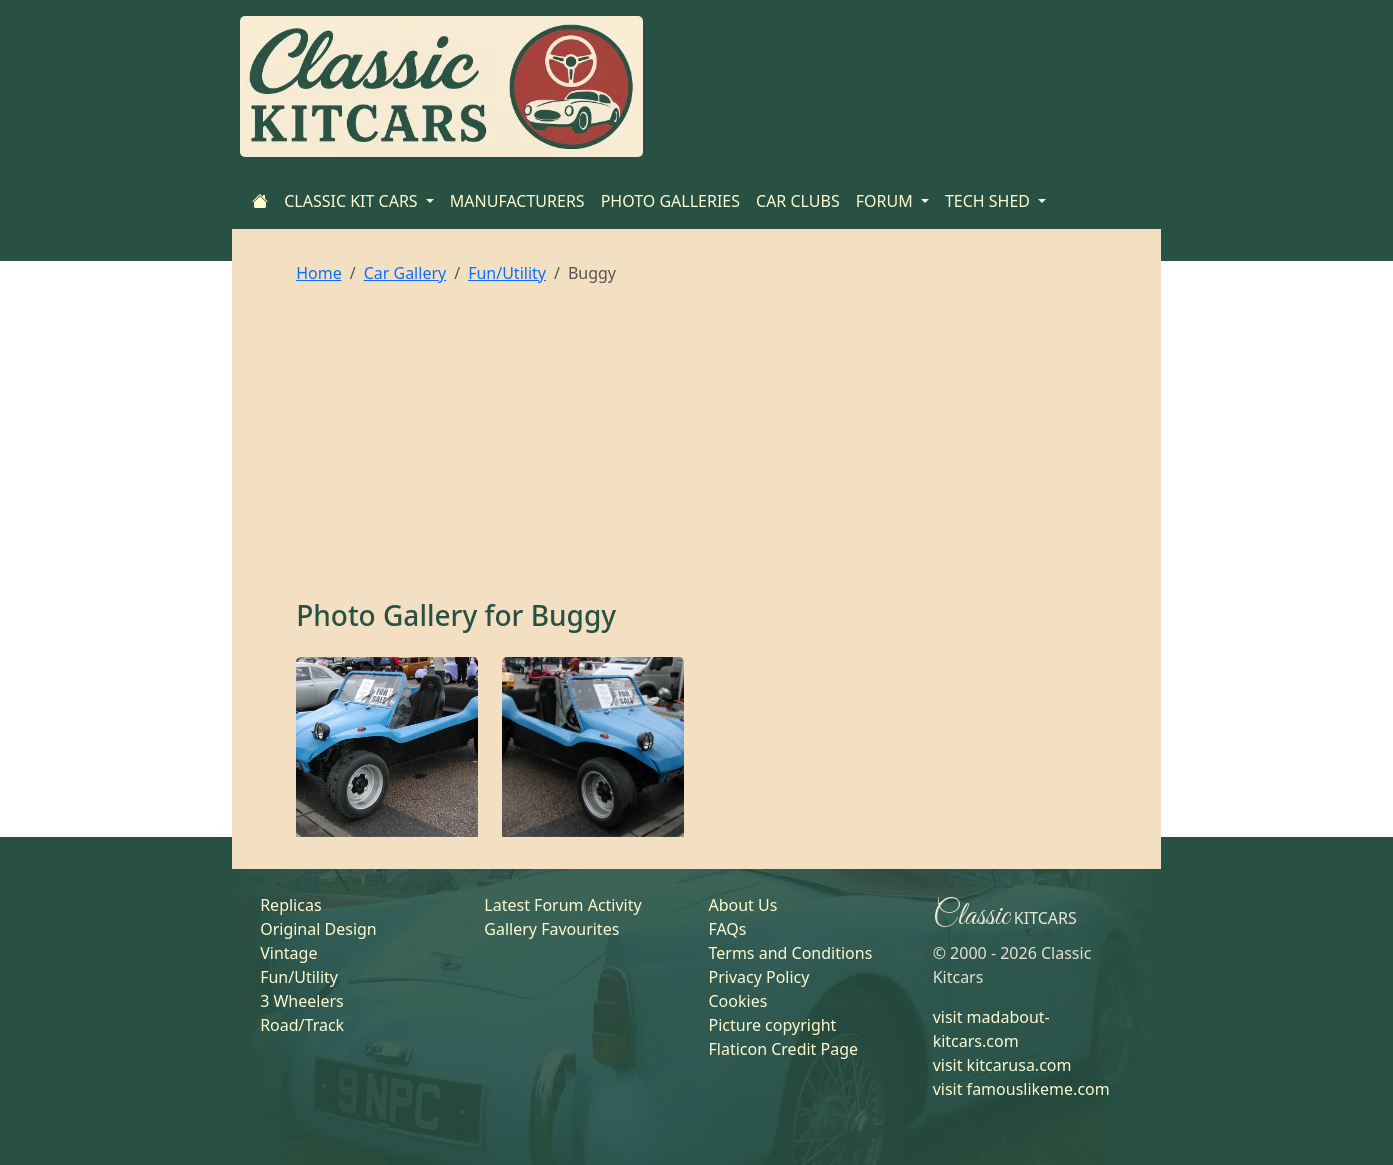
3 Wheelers (302, 1001)
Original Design (318, 929)
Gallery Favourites (551, 929)
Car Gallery (405, 273)
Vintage (288, 953)
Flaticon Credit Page (783, 1049)
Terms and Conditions (790, 953)
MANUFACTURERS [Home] (517, 201)
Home (319, 273)
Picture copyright (772, 1025)
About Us (742, 905)
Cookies (737, 1001)
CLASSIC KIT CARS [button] (353, 201)
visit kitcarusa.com (1002, 1065)
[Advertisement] (696, 449)
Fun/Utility (507, 273)
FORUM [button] (886, 201)
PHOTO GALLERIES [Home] (670, 201)
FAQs (727, 929)
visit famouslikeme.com (1021, 1089)
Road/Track (302, 1025)
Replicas (290, 905)
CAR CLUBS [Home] (798, 201)
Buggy (573, 615)
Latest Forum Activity (562, 905)
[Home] (260, 201)
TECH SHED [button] (989, 201)
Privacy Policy (758, 977)
